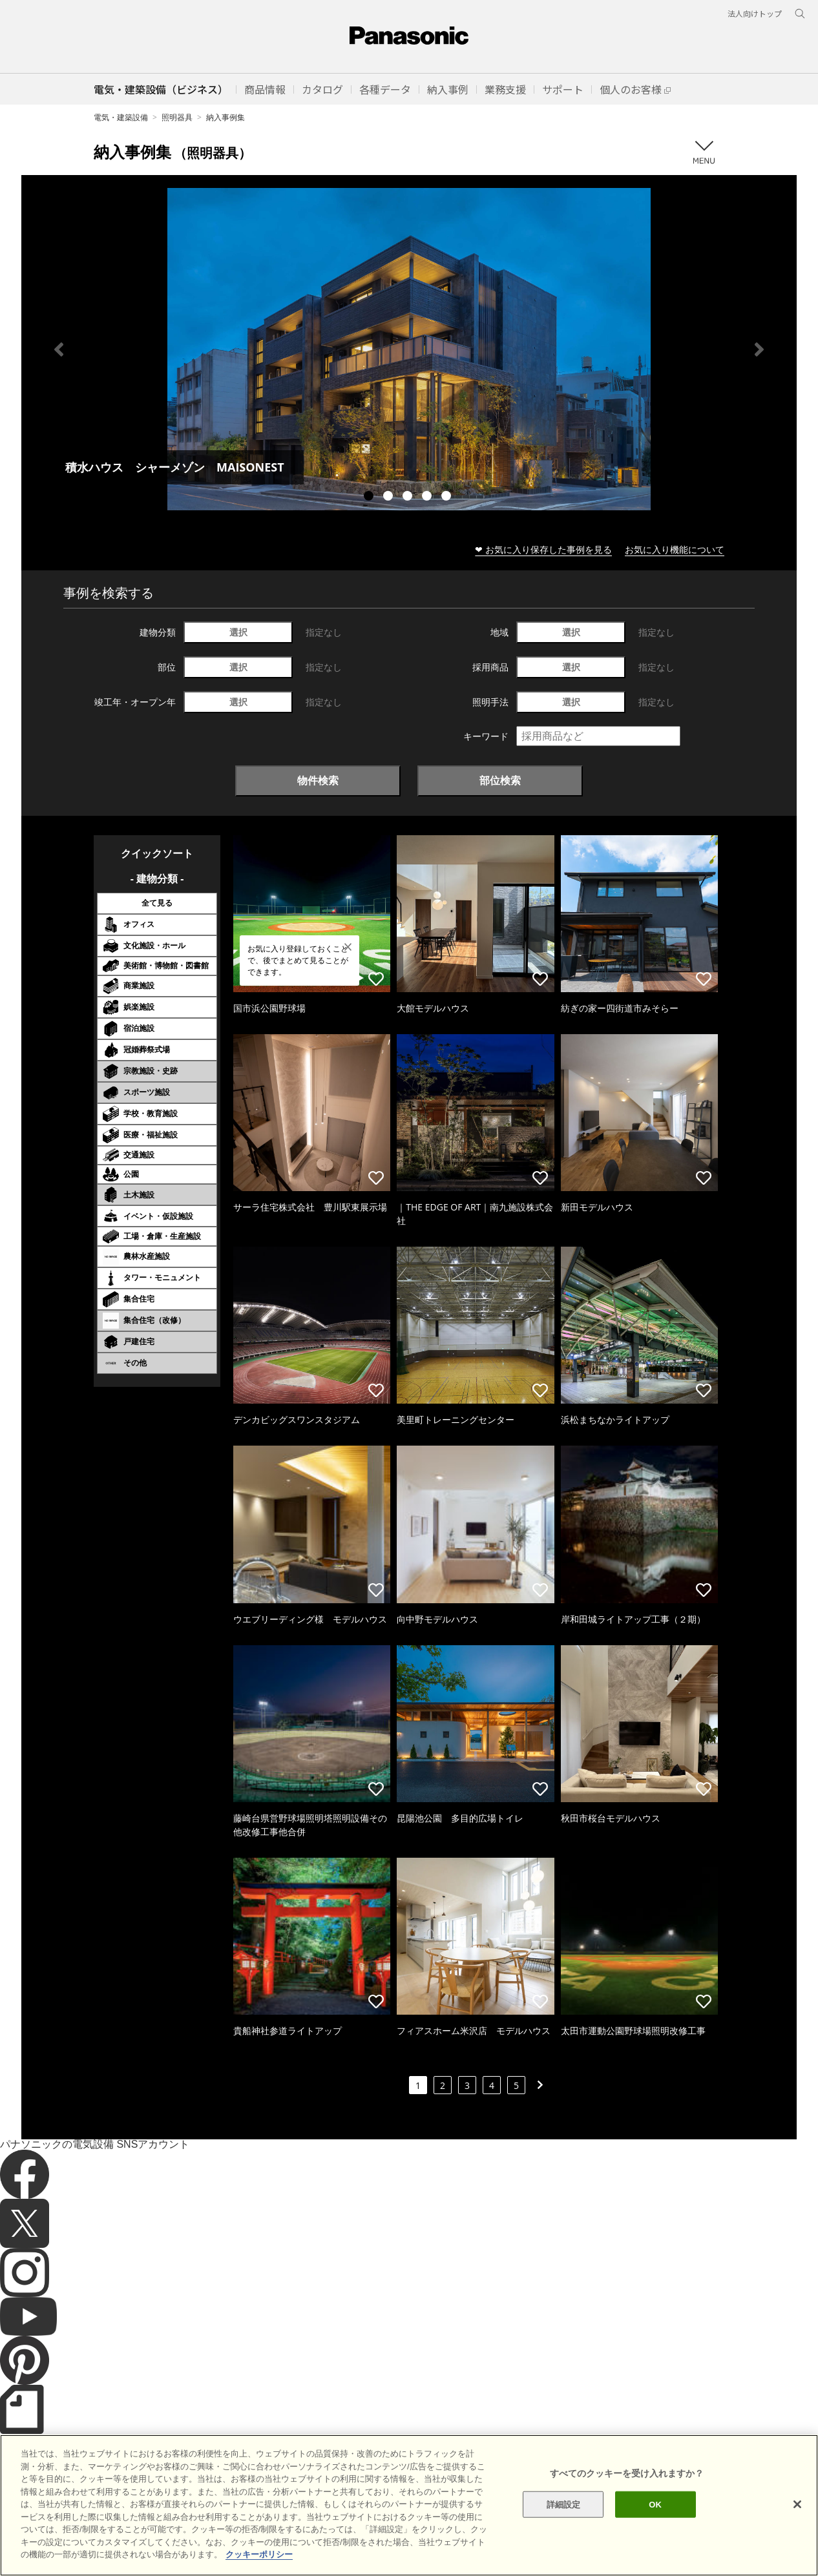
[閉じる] (797, 2514)
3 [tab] (409, 497)
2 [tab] (389, 497)
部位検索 (500, 780)
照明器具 (177, 117)
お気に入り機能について (674, 549)
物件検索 (318, 780)
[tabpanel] (409, 349)
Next (759, 349)
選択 (238, 632)
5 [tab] (447, 497)
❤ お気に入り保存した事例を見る (543, 549)
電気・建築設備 (121, 117)
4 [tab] (428, 497)
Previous (59, 349)
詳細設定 (564, 2514)
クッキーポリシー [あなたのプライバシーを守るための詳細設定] (259, 2565)
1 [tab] (370, 497)
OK (655, 2514)
